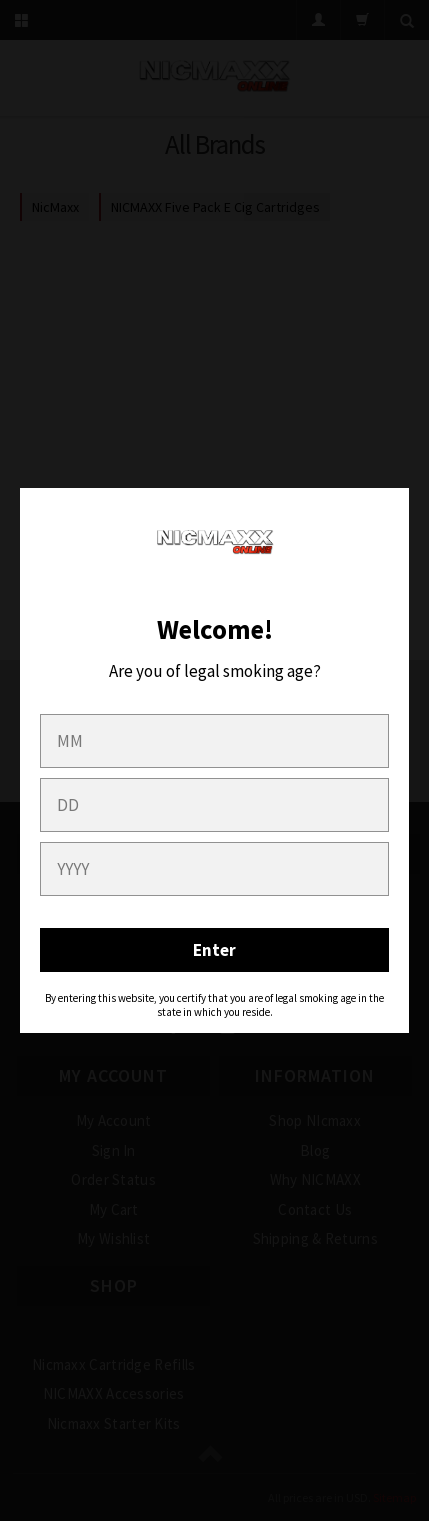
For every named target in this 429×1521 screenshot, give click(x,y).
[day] (214, 805)
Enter (214, 950)
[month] (214, 741)
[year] (214, 869)
